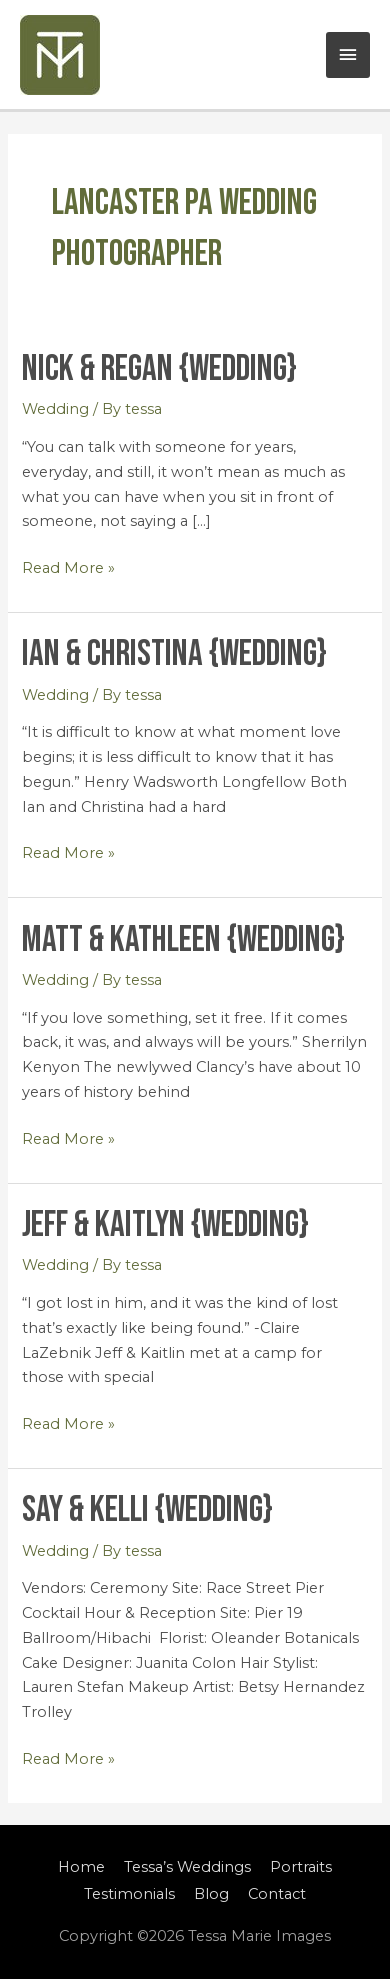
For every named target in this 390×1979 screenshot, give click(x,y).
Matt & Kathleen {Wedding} (183, 940)
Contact (277, 1894)
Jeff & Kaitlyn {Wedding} (165, 1225)
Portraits (301, 1867)
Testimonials (129, 1894)
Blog (211, 1894)
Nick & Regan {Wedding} (159, 369)
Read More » (68, 566)
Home (81, 1867)
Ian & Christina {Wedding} (174, 654)
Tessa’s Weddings (187, 1867)
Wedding (55, 409)
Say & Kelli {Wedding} (147, 1510)
